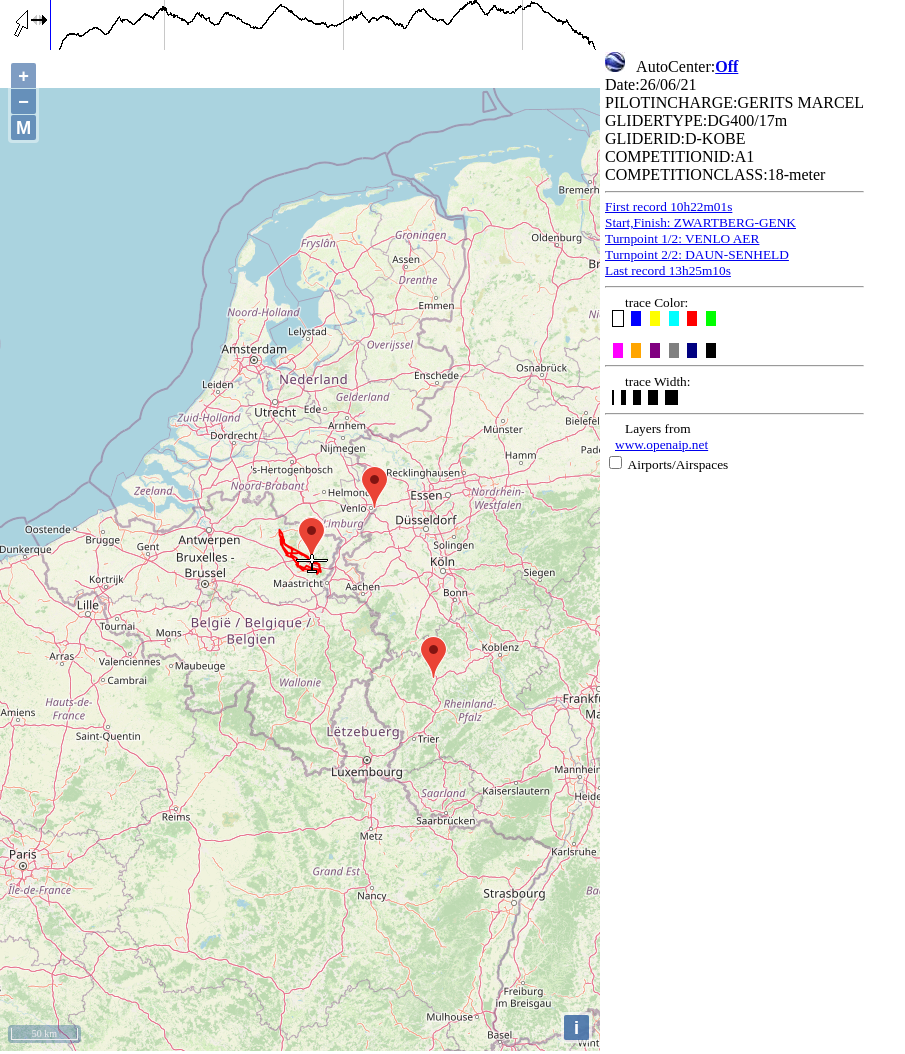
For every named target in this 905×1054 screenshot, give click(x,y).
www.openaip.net (661, 444)
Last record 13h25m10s (668, 270)
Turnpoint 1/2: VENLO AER (682, 238)
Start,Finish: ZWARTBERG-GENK (700, 222)
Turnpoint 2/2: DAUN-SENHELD (697, 254)
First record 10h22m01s (668, 206)
